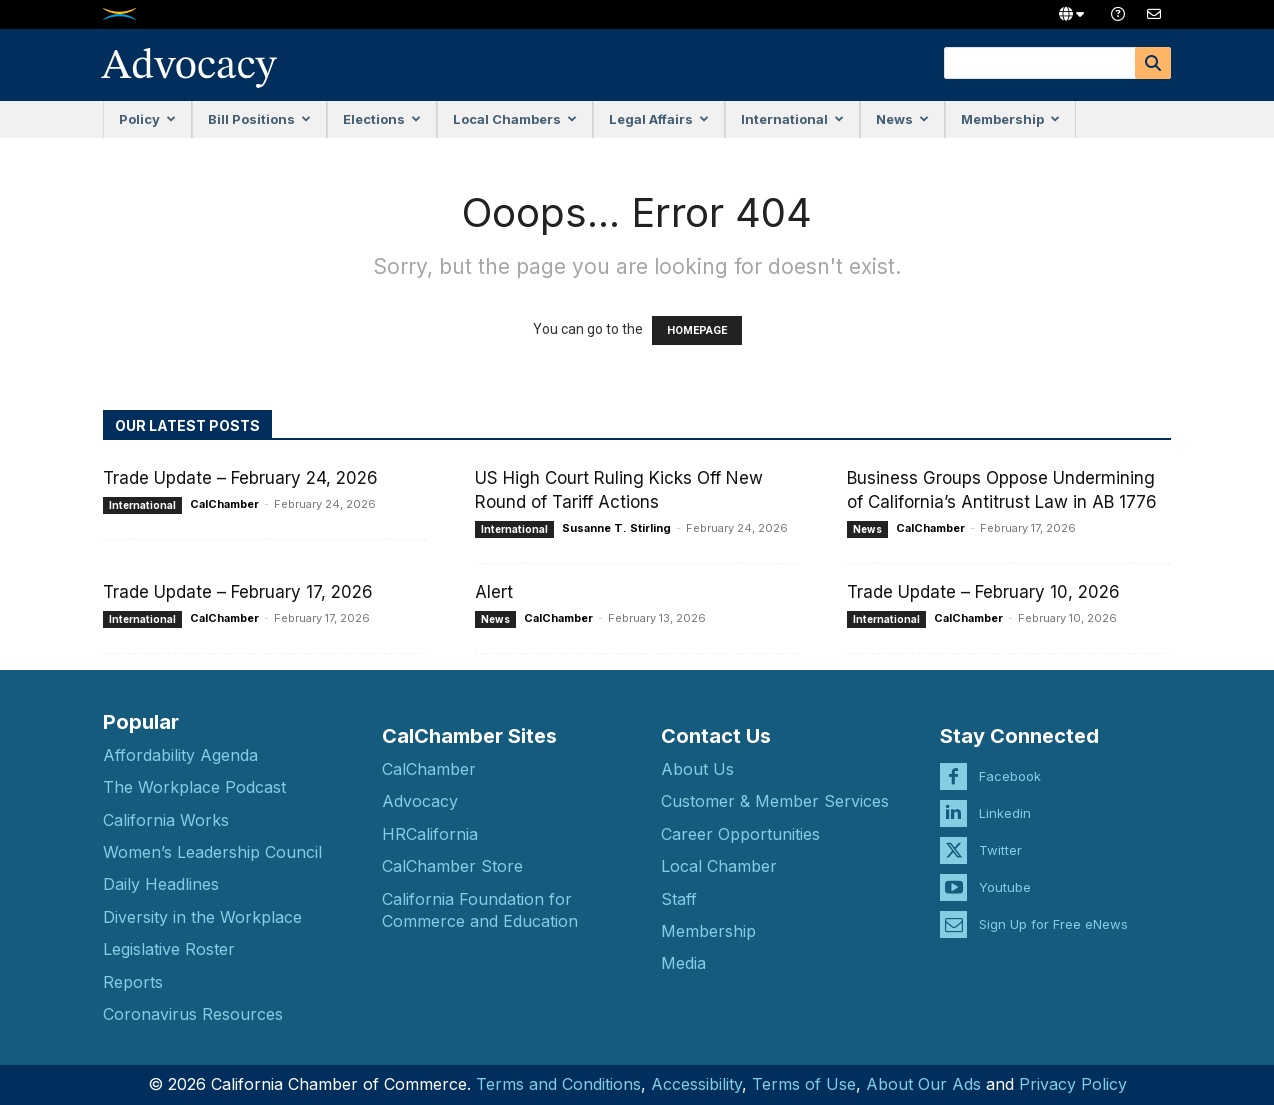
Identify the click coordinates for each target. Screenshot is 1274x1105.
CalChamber (224, 504)
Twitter (1000, 835)
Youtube (1005, 872)
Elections (382, 119)
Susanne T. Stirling (616, 528)
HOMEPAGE (697, 330)
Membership (1010, 119)
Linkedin (1005, 798)
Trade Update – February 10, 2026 (983, 592)
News (902, 119)
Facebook (1010, 761)
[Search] (1153, 63)
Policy (147, 119)
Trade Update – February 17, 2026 (238, 592)
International (792, 119)
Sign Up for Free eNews (1053, 909)
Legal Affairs (659, 119)
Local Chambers (515, 119)
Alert (494, 592)
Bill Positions (259, 119)
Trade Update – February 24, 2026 (240, 478)
